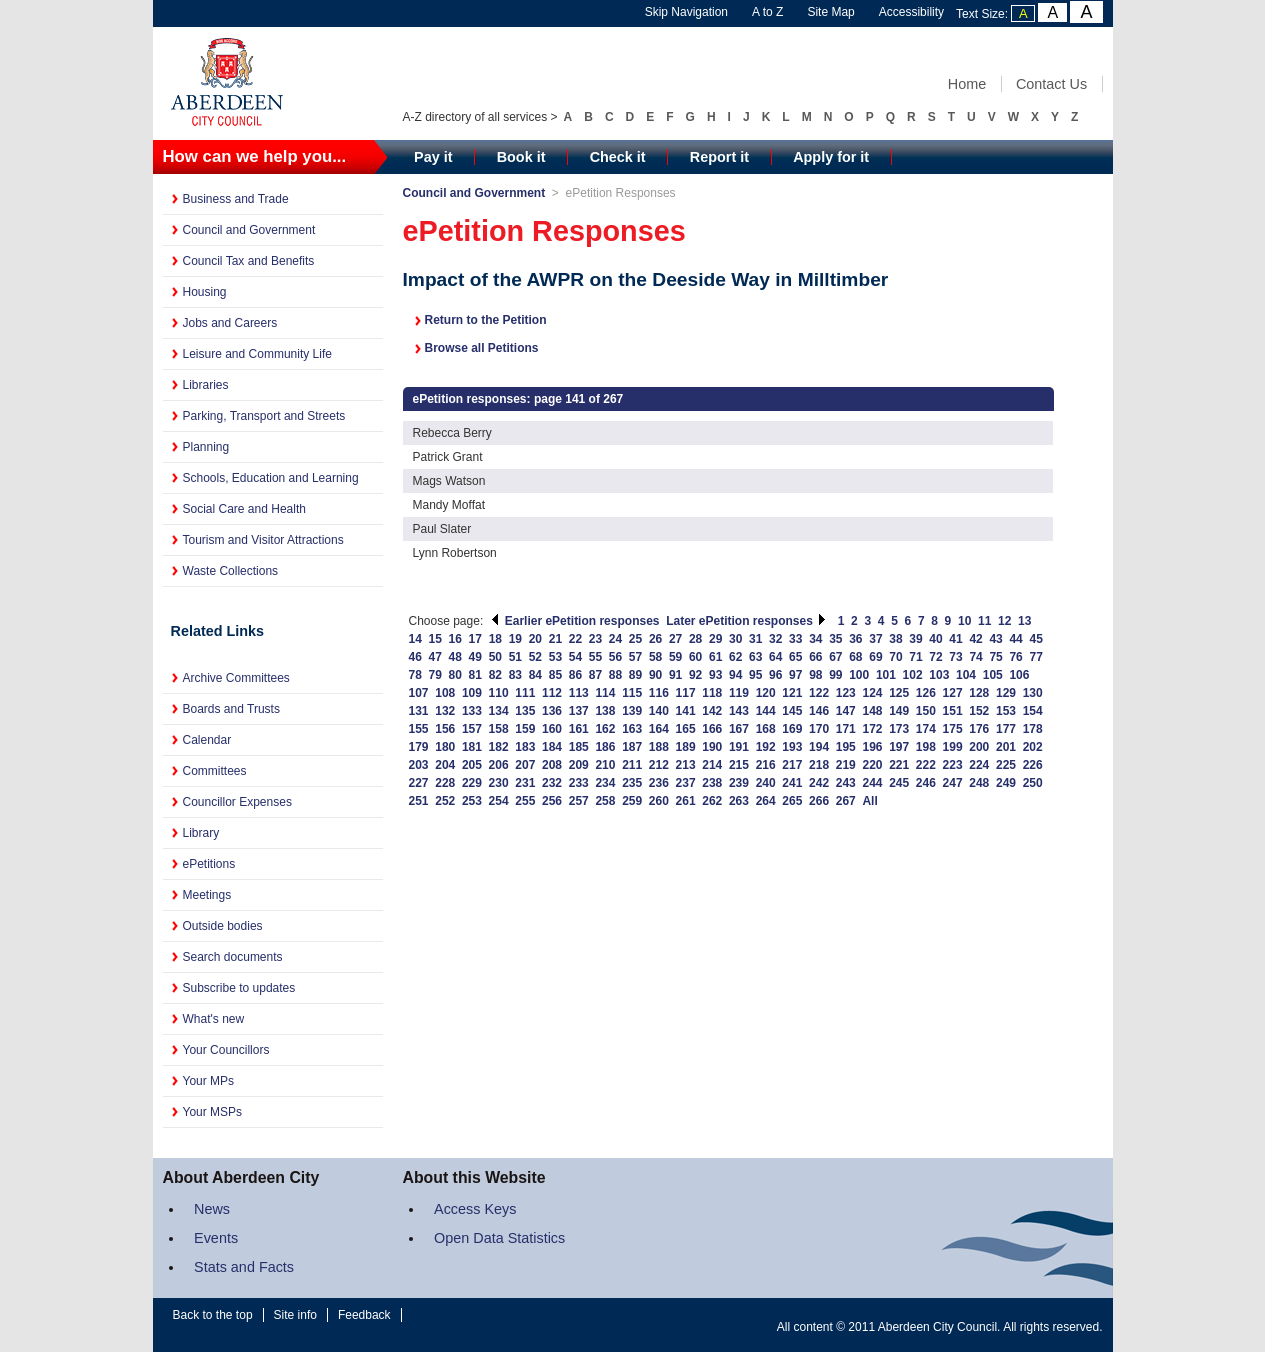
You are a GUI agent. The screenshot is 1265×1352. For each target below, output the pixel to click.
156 (445, 729)
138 (605, 711)
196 (872, 747)
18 (495, 639)
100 (859, 675)
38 (895, 639)
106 (1019, 675)
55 (595, 657)
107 (419, 693)
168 (766, 729)
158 (499, 729)
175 (953, 729)
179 (419, 747)
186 (605, 747)
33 (795, 639)
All (869, 801)
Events (216, 1238)
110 (499, 693)
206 (499, 765)
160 (552, 729)
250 (1033, 783)
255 (525, 801)
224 (979, 765)
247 (953, 783)
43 (995, 639)
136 (552, 711)
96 (775, 675)
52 (535, 657)
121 (792, 693)
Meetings (207, 895)
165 (686, 729)
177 (1006, 729)
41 (955, 639)
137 (579, 711)
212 (659, 765)
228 (445, 783)
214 (712, 765)
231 (525, 783)
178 (1033, 729)
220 (872, 765)
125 (899, 693)
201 (1006, 747)
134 (499, 711)
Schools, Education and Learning (271, 478)
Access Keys (475, 1209)
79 (435, 675)
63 (755, 657)
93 (715, 675)
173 (899, 729)
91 (675, 675)
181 (472, 747)
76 (1015, 657)
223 (953, 765)
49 (475, 657)
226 (1033, 765)
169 (792, 729)
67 (835, 657)
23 (595, 639)
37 (875, 639)
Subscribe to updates (239, 988)
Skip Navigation (686, 12)
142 (712, 711)
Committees (215, 771)
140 (659, 711)
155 (419, 729)
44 (1015, 639)
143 (739, 711)
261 (686, 801)
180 (445, 747)
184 (552, 747)
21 (555, 639)
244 (872, 783)
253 (472, 801)
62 (735, 657)
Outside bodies (223, 926)
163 (632, 729)
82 (495, 675)
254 (499, 801)
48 (455, 657)
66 (815, 657)
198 (926, 747)
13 (1024, 621)
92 (695, 675)
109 (472, 693)
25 (635, 639)
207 (525, 765)
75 (995, 657)
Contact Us (1051, 84)
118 (712, 693)
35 (835, 639)
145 (792, 711)
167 (739, 729)
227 (419, 783)
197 (899, 747)
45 (1035, 639)
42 (975, 639)
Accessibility (911, 12)
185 (579, 747)
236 (659, 783)
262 (712, 801)
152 (979, 711)
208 (552, 765)
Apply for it (831, 157)
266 (819, 801)
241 (792, 783)
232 (552, 783)
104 (966, 675)
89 (635, 675)
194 (819, 747)
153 (1006, 711)
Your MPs (209, 1081)
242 (819, 783)
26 (655, 639)
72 (935, 657)
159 (525, 729)
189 (686, 747)
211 (632, 765)
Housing (205, 292)
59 (675, 657)
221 (899, 765)
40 (935, 639)
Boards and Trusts (231, 709)
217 (792, 765)
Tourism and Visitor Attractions (263, 540)
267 (846, 801)
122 (819, 693)
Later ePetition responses (746, 621)
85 (555, 675)
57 (635, 657)
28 (695, 639)
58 (655, 657)
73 (955, 657)
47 (435, 657)
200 (979, 747)
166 (712, 729)
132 (445, 711)
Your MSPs (213, 1112)
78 (415, 675)
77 (1035, 657)
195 (846, 747)
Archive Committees (236, 678)
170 (819, 729)
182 (499, 747)
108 (445, 693)
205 (472, 765)
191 (739, 747)
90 (655, 675)
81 (475, 675)
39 (915, 639)
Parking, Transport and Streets (264, 416)
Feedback (364, 1315)
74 (975, 657)
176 (979, 729)
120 (766, 693)
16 (455, 639)
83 (515, 675)
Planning (206, 447)
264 (766, 801)
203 (419, 765)
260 (659, 801)
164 (659, 729)
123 (846, 693)
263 (739, 801)
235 (632, 783)
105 (993, 675)
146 (819, 711)
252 (445, 801)
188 (659, 747)
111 (525, 693)
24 (615, 639)
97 (795, 675)
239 (739, 783)
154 (1033, 711)
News (212, 1209)
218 (819, 765)
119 (739, 693)
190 (712, 747)
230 (499, 783)
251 (419, 801)
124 (872, 693)
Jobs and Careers (230, 323)
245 (899, 783)
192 (766, 747)
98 (815, 675)
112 (552, 693)
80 (455, 675)
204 (445, 765)
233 (579, 783)
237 (686, 783)
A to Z (767, 12)
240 (766, 783)
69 (875, 657)
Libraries (206, 385)
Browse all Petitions (482, 348)
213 (686, 765)
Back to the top (213, 1315)
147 (846, 711)
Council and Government (249, 230)
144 (766, 711)
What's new (214, 1019)
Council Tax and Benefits (249, 261)
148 (872, 711)
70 (895, 657)
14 (415, 639)
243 (846, 783)
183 (525, 747)
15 (435, 639)
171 (846, 729)
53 (555, 657)
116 (659, 693)
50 (495, 657)
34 (815, 639)
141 (686, 711)
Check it (618, 157)
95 (755, 675)
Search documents (233, 957)
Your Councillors (226, 1050)
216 (766, 765)
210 (605, 765)
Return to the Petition (486, 320)
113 (579, 693)
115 (632, 693)
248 (979, 783)
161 (579, 729)
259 (632, 801)
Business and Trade (236, 199)
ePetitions (209, 864)
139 (632, 711)
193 (792, 747)
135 (525, 711)
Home (967, 84)
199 (953, 747)
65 (795, 657)
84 (535, 675)
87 (595, 675)
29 (715, 639)
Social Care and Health (244, 509)
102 (913, 675)
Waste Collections (231, 571)
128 (979, 693)
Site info (295, 1315)
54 (575, 657)
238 (712, 783)
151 (953, 711)
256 (552, 801)
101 (886, 675)
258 (605, 801)
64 (775, 657)
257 (579, 801)
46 (415, 657)
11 (984, 621)
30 (735, 639)
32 (775, 639)
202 (1033, 747)
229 (472, 783)
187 (632, 747)
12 (1004, 621)
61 (715, 657)
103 (939, 675)
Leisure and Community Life (257, 354)
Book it (521, 157)
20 (535, 639)
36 (855, 639)
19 (515, 639)
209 (579, 765)
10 (964, 621)
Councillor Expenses (237, 802)
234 (605, 783)
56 (615, 657)
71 (915, 657)
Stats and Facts (244, 1267)
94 (735, 675)
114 (605, 693)
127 (953, 693)
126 (926, 693)
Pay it (433, 157)
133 (472, 711)
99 (835, 675)
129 (1006, 693)
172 (872, 729)
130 (1033, 693)
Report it (719, 157)
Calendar (207, 740)
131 (419, 711)
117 (686, 693)
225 (1006, 765)
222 (926, 765)
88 (615, 675)
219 (846, 765)
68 (855, 657)
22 (575, 639)
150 (926, 711)
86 (575, 675)
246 (926, 783)
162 (605, 729)
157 (472, 729)
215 (739, 765)
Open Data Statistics (499, 1238)
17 (475, 639)
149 (899, 711)
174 (926, 729)
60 (695, 657)
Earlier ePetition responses (574, 621)
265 (792, 801)
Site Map (830, 12)
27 (675, 639)
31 (755, 639)
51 (515, 657)
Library (201, 833)
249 (1006, 783)
